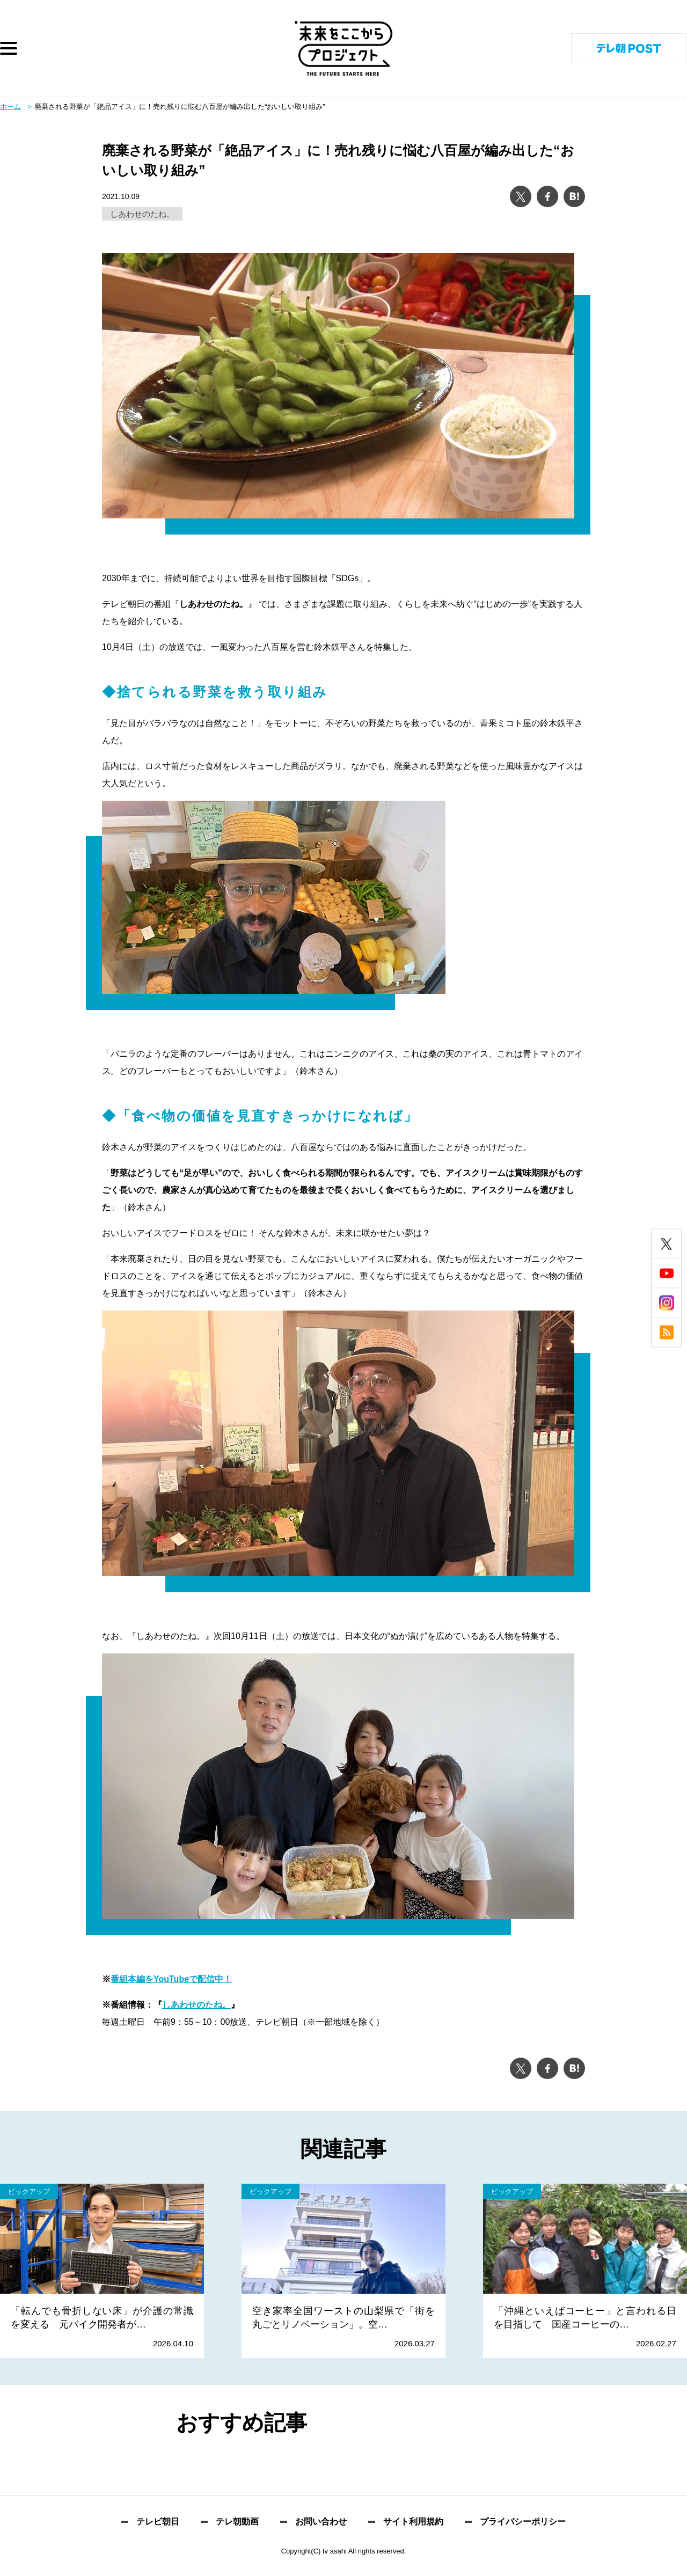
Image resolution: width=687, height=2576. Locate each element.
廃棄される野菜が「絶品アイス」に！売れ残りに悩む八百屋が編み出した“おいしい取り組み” (179, 107)
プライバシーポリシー (523, 2522)
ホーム (10, 107)
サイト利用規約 (413, 2522)
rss (666, 1333)
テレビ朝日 (157, 2522)
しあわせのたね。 (142, 213)
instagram (666, 1303)
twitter (666, 1244)
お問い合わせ (321, 2522)
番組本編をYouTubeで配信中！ (171, 1979)
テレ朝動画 (237, 2522)
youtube (666, 1274)
